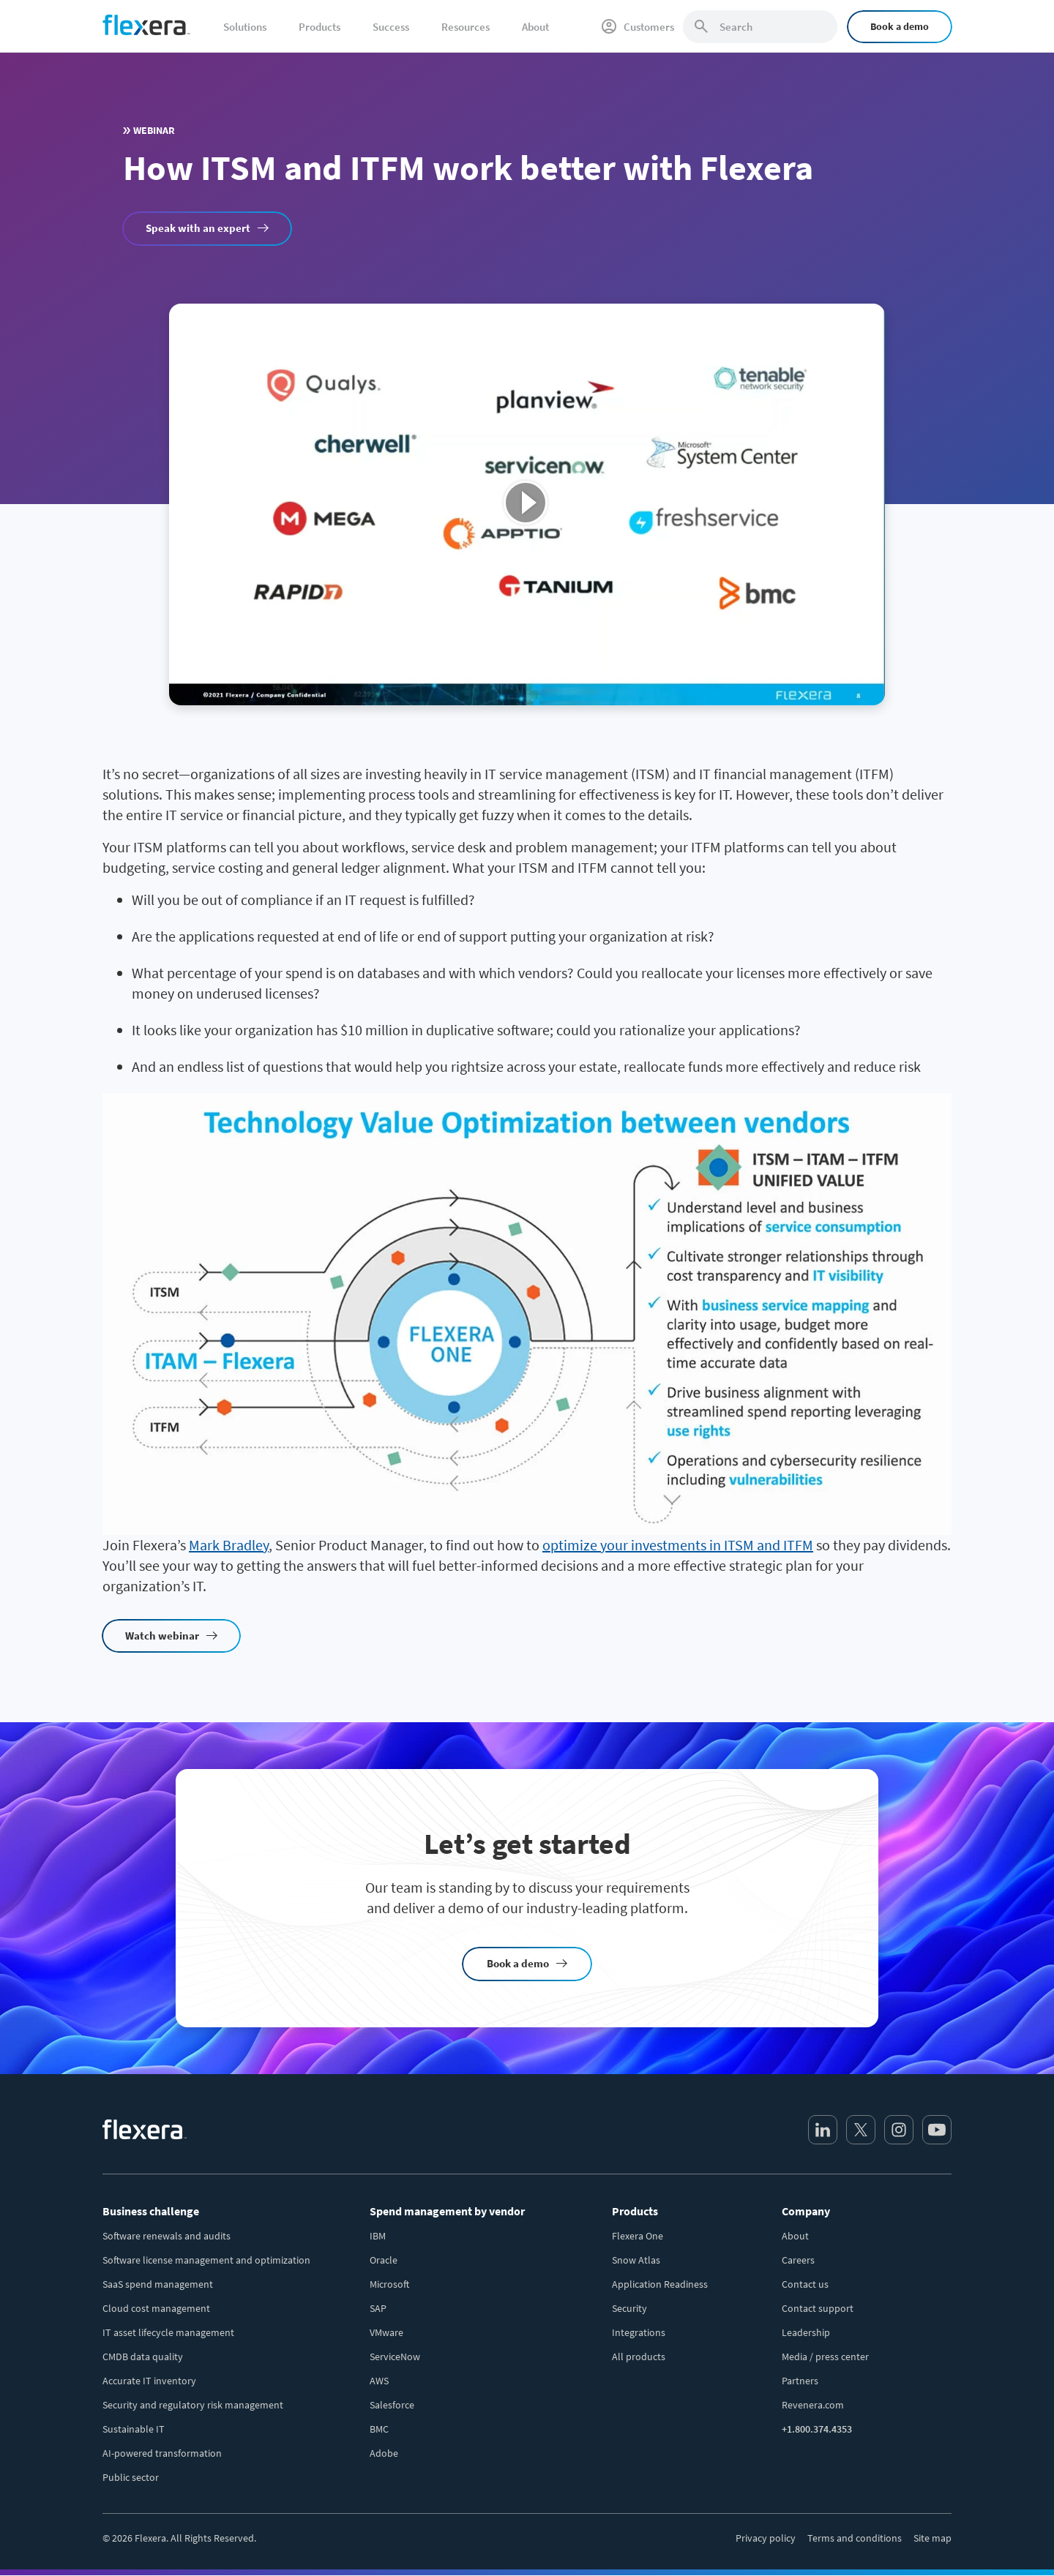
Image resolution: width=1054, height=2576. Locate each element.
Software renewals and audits (166, 2235)
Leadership (806, 2332)
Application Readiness (660, 2284)
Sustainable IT (133, 2429)
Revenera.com (813, 2404)
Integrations (638, 2332)
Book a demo (899, 26)
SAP (378, 2308)
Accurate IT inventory (149, 2380)
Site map (932, 2538)
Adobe (384, 2453)
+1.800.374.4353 (817, 2429)
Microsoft (389, 2284)
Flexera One (637, 2235)
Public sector (130, 2477)
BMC (379, 2429)
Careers (798, 2260)
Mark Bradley (229, 1545)
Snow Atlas (636, 2260)
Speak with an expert (198, 228)
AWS (379, 2380)
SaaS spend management (157, 2284)
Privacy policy (766, 2538)
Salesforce (392, 2404)
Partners (800, 2380)
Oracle (383, 2260)
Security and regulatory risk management (192, 2404)
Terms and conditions (854, 2538)
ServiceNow (395, 2356)
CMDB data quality (142, 2356)
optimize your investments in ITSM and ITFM (677, 1545)
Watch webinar (162, 1635)
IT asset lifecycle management (168, 2332)
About (795, 2235)
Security (629, 2308)
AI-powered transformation (162, 2453)
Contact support (817, 2308)
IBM (378, 2235)
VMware (386, 2332)
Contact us (805, 2284)
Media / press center (825, 2356)
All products (638, 2356)
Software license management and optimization (206, 2260)
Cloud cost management (156, 2308)
